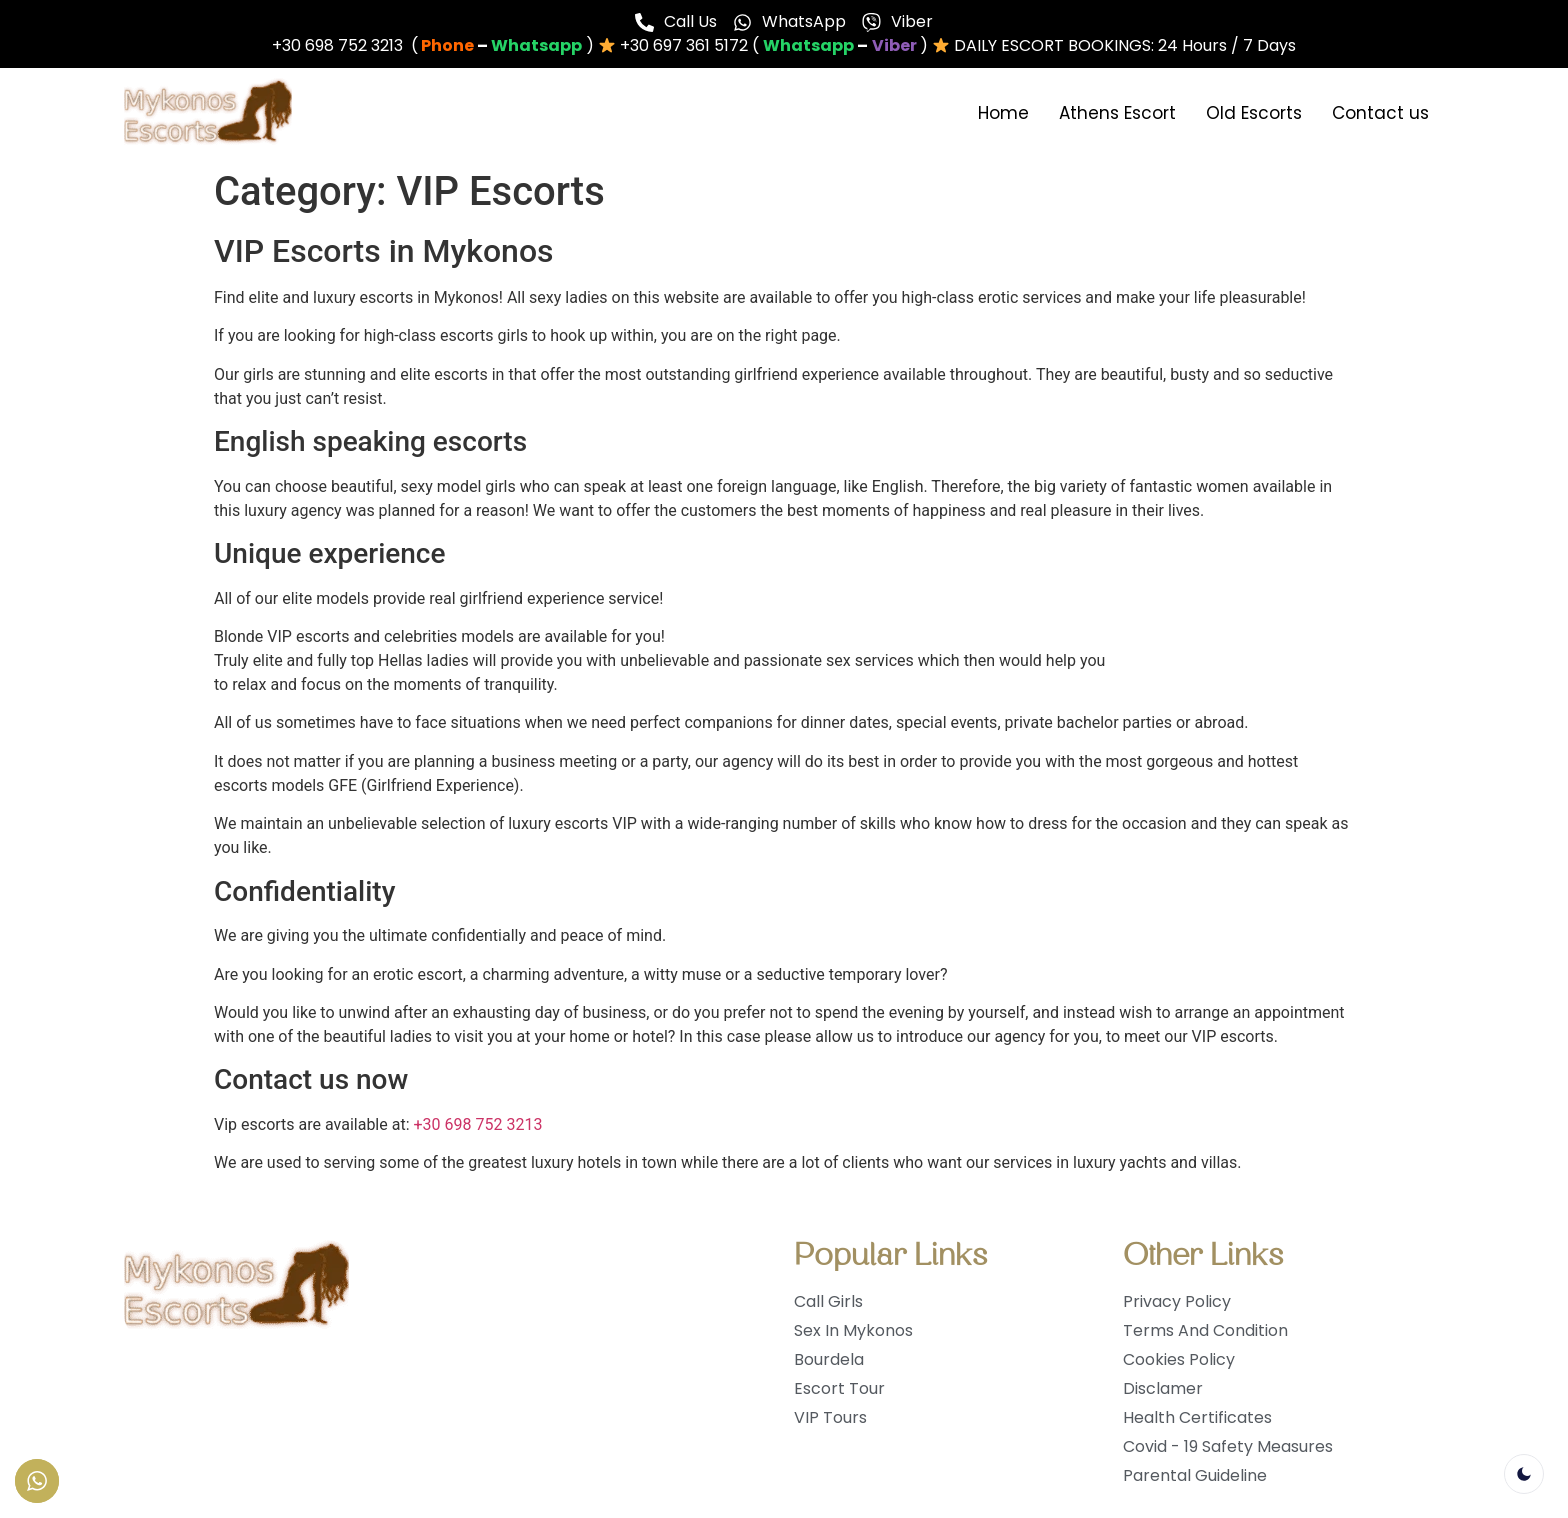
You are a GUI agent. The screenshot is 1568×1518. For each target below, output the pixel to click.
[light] (1524, 1474)
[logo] (208, 114)
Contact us (1380, 113)
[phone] (447, 45)
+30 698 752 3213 (478, 1124)
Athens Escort (1117, 113)
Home (1003, 113)
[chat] (894, 45)
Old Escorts (1254, 113)
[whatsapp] (536, 45)
